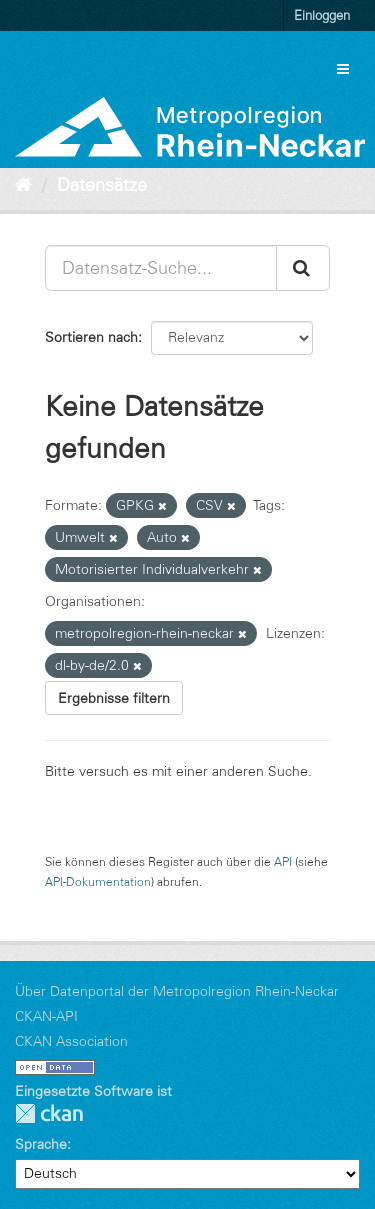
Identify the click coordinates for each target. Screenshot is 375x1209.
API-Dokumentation (98, 881)
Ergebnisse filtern (114, 698)
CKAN (49, 1113)
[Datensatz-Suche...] (161, 268)
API (283, 861)
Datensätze (102, 185)
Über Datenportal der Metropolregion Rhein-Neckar (177, 991)
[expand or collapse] (343, 69)
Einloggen (322, 15)
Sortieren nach (91, 337)
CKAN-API (46, 1016)
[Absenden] (303, 268)
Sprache (41, 1144)
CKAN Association (71, 1041)
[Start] (23, 185)
